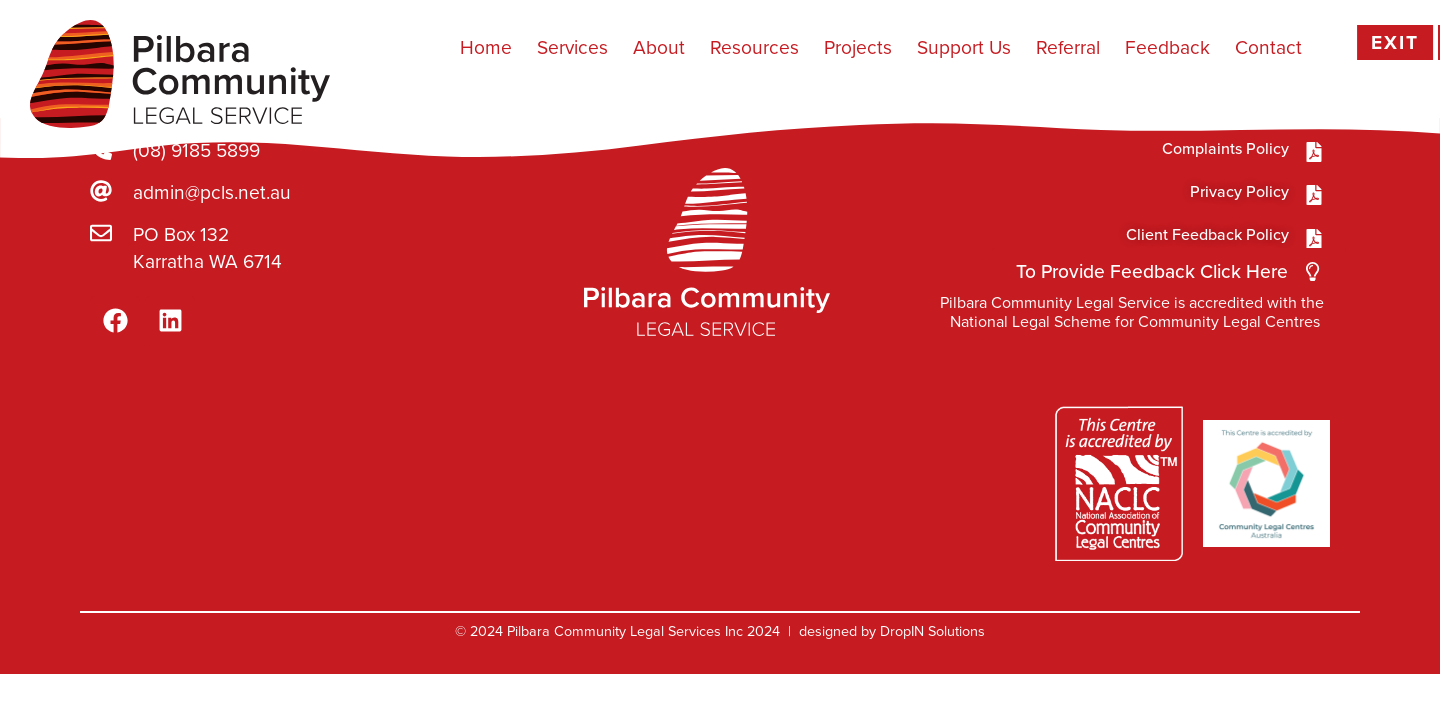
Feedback (1167, 47)
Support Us (964, 47)
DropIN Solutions (932, 631)
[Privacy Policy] (1314, 195)
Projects (858, 47)
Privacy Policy (1239, 191)
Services (572, 47)
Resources (754, 47)
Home (486, 47)
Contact (1268, 47)
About (659, 47)
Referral (1068, 47)
